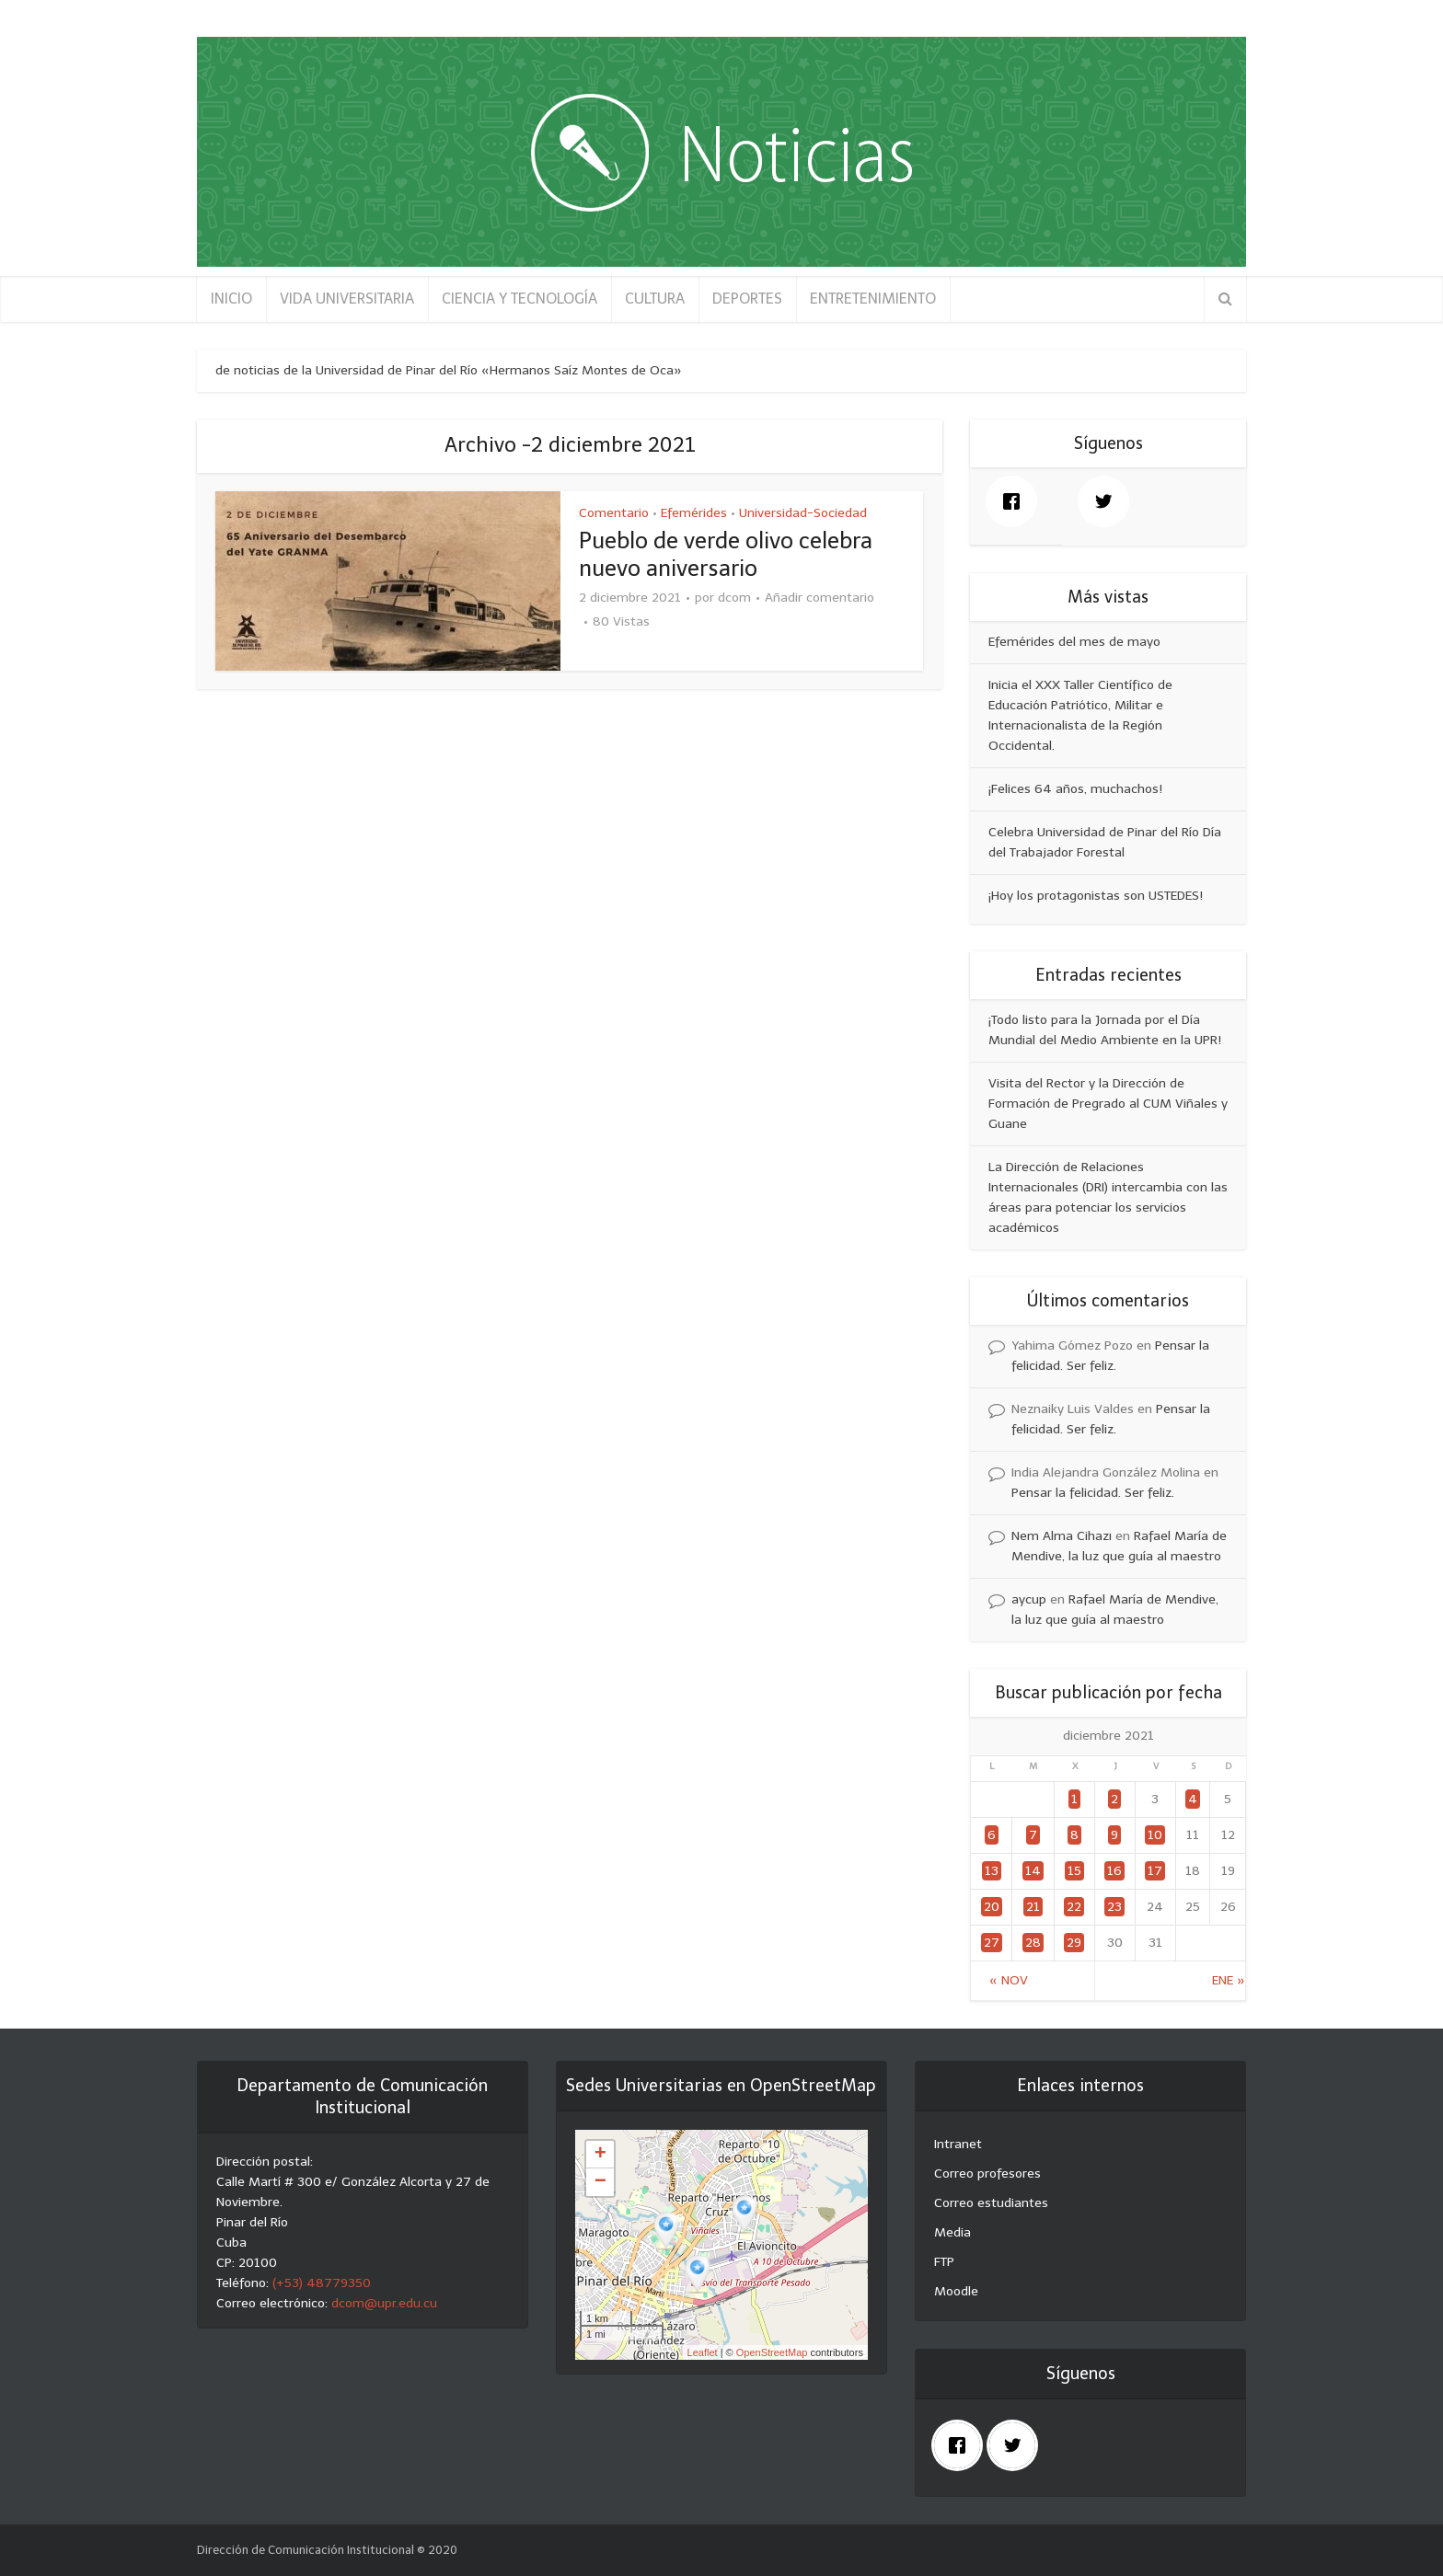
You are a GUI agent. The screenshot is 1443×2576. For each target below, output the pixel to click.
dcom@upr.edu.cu (384, 2303)
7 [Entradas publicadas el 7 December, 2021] (1033, 1835)
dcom (734, 597)
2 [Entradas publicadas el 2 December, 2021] (1114, 1799)
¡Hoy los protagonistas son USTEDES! (1095, 895)
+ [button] (600, 2154)
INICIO (231, 298)
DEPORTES (747, 298)
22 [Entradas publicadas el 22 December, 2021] (1074, 1907)
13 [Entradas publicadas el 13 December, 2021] (992, 1871)
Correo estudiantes (991, 2203)
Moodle (956, 2291)
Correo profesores (987, 2173)
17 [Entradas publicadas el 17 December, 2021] (1155, 1871)
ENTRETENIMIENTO (873, 298)
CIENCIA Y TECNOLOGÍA (519, 298)
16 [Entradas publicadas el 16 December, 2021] (1114, 1871)
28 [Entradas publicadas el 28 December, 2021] (1033, 1942)
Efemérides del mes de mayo (1074, 642)
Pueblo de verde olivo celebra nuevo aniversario (725, 554)
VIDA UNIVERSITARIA (347, 298)
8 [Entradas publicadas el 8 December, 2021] (1074, 1835)
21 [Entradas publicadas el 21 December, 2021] (1033, 1907)
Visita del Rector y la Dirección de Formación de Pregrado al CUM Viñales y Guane (1108, 1103)
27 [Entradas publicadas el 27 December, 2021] (991, 1942)
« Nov (1008, 1980)
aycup (1028, 1599)
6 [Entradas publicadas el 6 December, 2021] (991, 1835)
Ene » (1228, 1980)
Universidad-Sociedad (803, 513)
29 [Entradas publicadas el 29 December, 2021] (1074, 1942)
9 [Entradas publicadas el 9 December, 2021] (1114, 1835)
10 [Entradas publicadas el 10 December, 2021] (1155, 1835)
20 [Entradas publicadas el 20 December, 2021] (991, 1907)
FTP (944, 2262)
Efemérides (694, 513)
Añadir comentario (819, 597)
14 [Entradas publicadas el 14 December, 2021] (1033, 1871)
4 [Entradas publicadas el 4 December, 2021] (1192, 1799)
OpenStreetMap (772, 2352)
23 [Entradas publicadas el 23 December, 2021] (1114, 1907)
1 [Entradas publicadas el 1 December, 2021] (1074, 1799)
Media (952, 2232)
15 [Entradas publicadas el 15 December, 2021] (1074, 1871)
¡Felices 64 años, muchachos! (1075, 789)
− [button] (600, 2182)
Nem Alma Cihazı (1061, 1536)
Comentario (614, 513)
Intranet (958, 2144)
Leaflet (702, 2352)
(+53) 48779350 (321, 2283)
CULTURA (655, 298)
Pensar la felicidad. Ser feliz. (1092, 1493)
